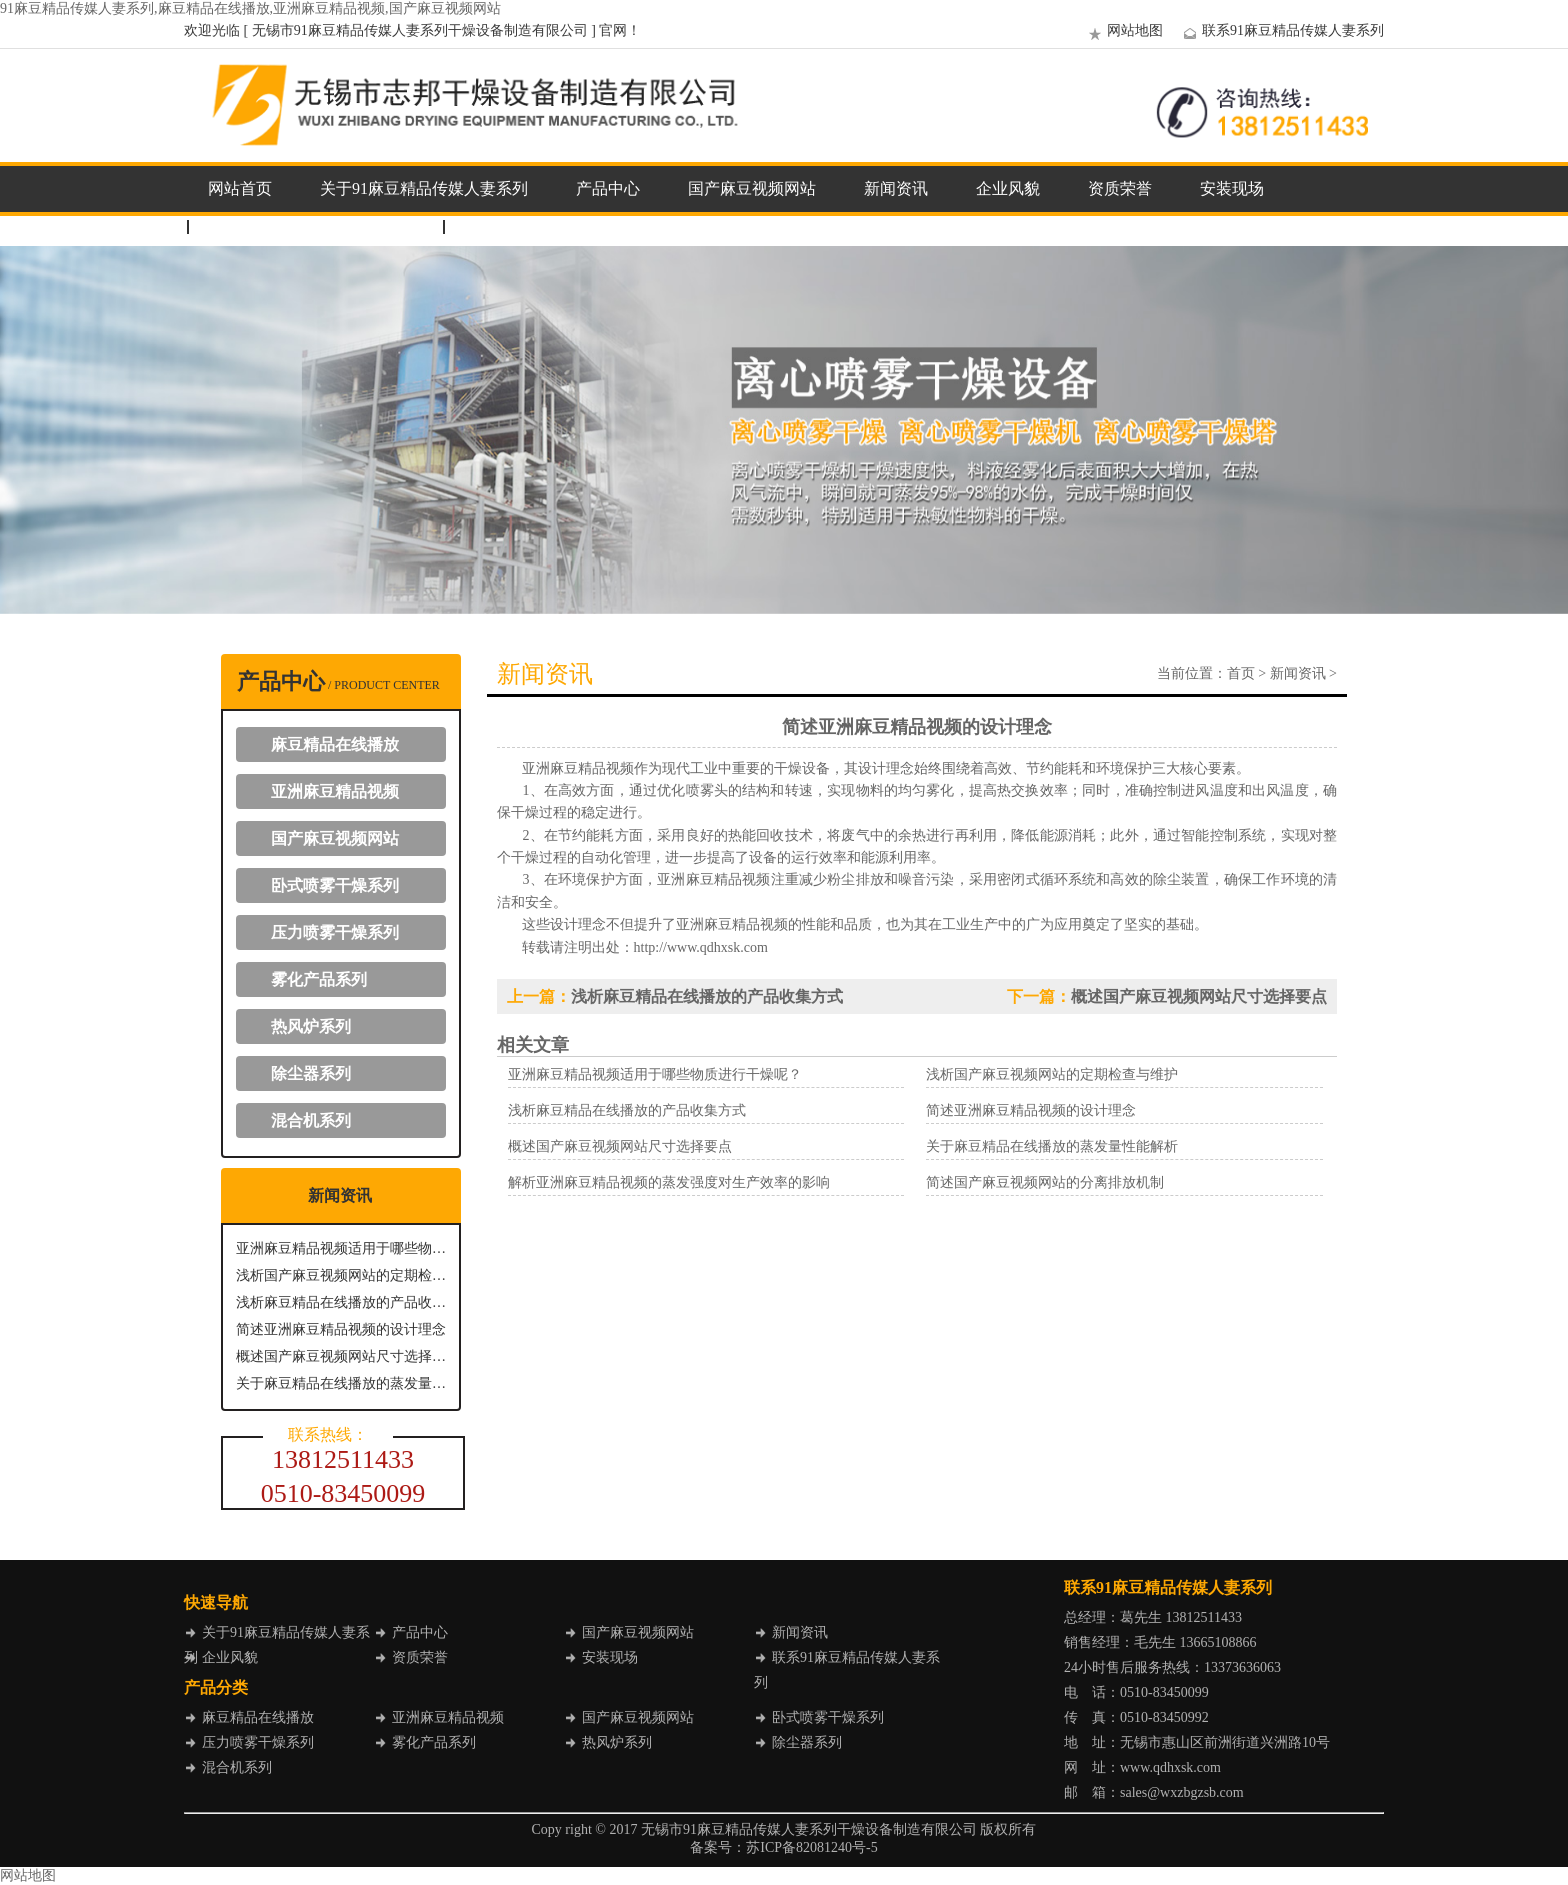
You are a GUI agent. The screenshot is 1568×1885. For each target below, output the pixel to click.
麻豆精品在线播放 (335, 744)
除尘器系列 (311, 1073)
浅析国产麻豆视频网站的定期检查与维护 (341, 1275)
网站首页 (240, 188)
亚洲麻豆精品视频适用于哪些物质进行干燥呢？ (341, 1248)
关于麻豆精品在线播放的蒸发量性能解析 (341, 1383)
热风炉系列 (311, 1026)
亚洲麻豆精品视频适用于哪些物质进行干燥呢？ (655, 1074)
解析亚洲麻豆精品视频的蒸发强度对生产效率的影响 (669, 1182)
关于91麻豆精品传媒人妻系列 (424, 188)
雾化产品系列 (319, 979)
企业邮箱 (496, 226)
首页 (1241, 673)
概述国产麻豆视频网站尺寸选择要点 (341, 1356)
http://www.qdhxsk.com (701, 947)
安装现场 (1232, 188)
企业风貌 (1008, 188)
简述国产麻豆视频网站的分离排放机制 (1045, 1182)
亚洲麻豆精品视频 (335, 791)
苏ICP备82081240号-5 (811, 1847)
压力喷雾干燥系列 (335, 932)
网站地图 (1123, 30)
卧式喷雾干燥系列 (335, 885)
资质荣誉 (1120, 188)
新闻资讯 (896, 188)
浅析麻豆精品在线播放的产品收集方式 (341, 1302)
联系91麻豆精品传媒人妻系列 (1281, 30)
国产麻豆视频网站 (752, 188)
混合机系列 (311, 1120)
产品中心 (608, 188)
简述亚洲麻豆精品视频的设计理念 (341, 1329)
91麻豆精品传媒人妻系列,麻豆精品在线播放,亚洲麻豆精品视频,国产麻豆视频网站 (250, 8)
